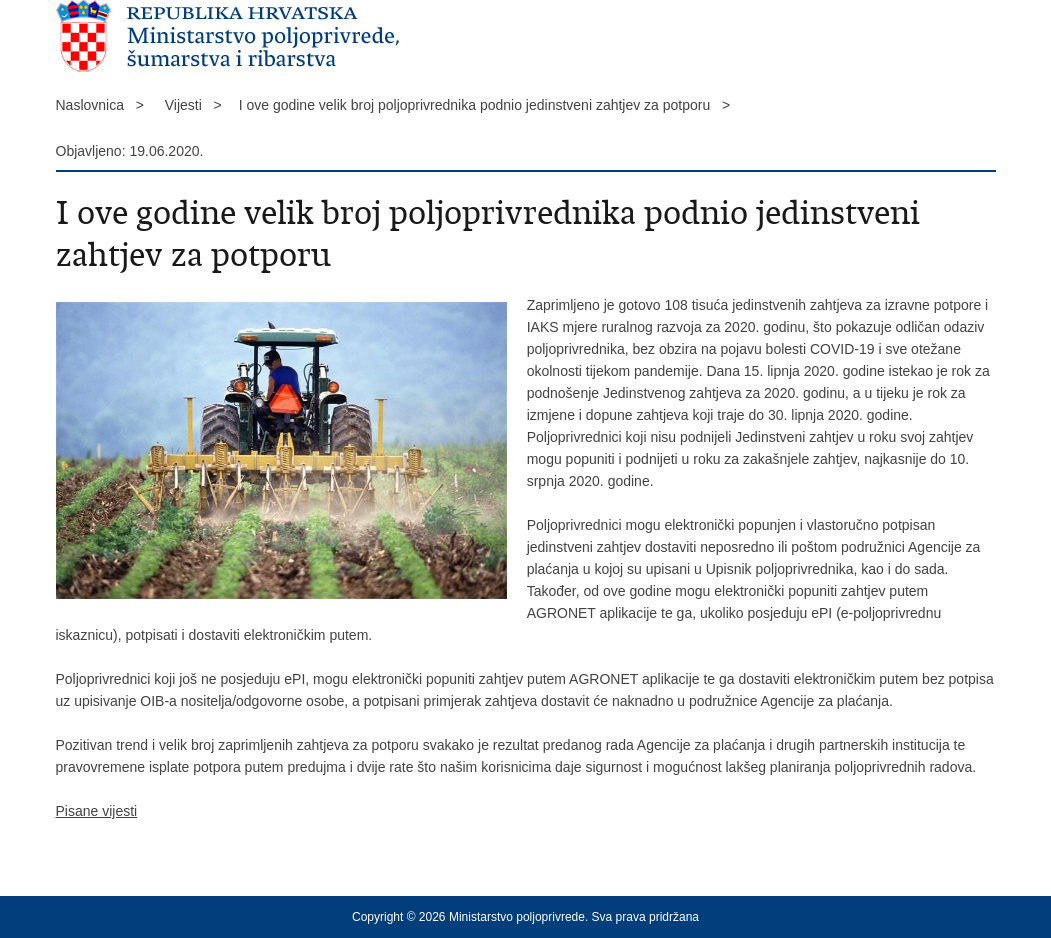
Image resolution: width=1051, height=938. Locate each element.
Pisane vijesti (97, 811)
